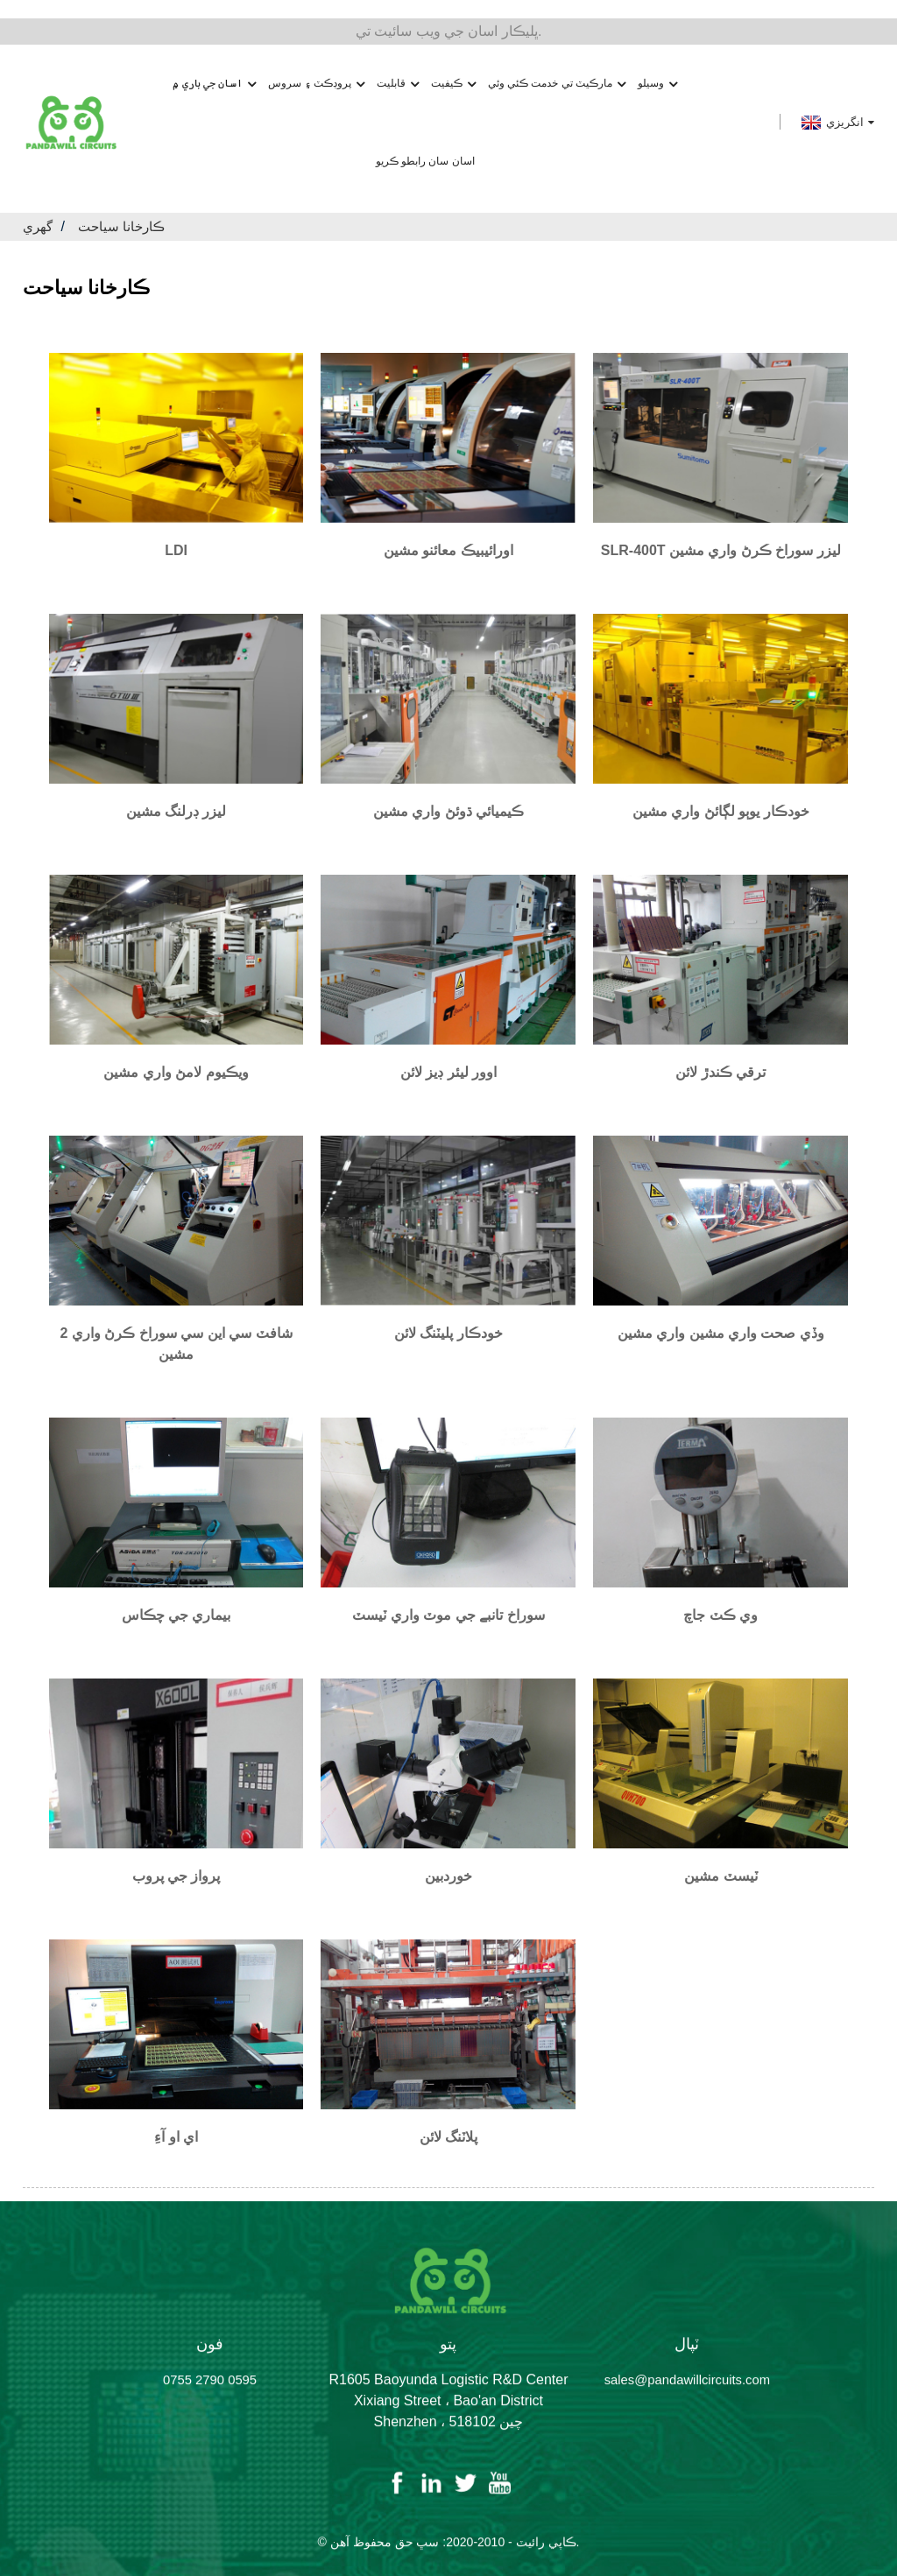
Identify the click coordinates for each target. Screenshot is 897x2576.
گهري (39, 208)
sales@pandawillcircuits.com (688, 2378)
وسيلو (657, 65)
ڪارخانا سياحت (126, 208)
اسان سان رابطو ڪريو (425, 143)
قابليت (398, 65)
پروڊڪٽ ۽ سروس (316, 65)
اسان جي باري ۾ (214, 65)
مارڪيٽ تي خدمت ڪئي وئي (556, 65)
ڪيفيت (453, 65)
